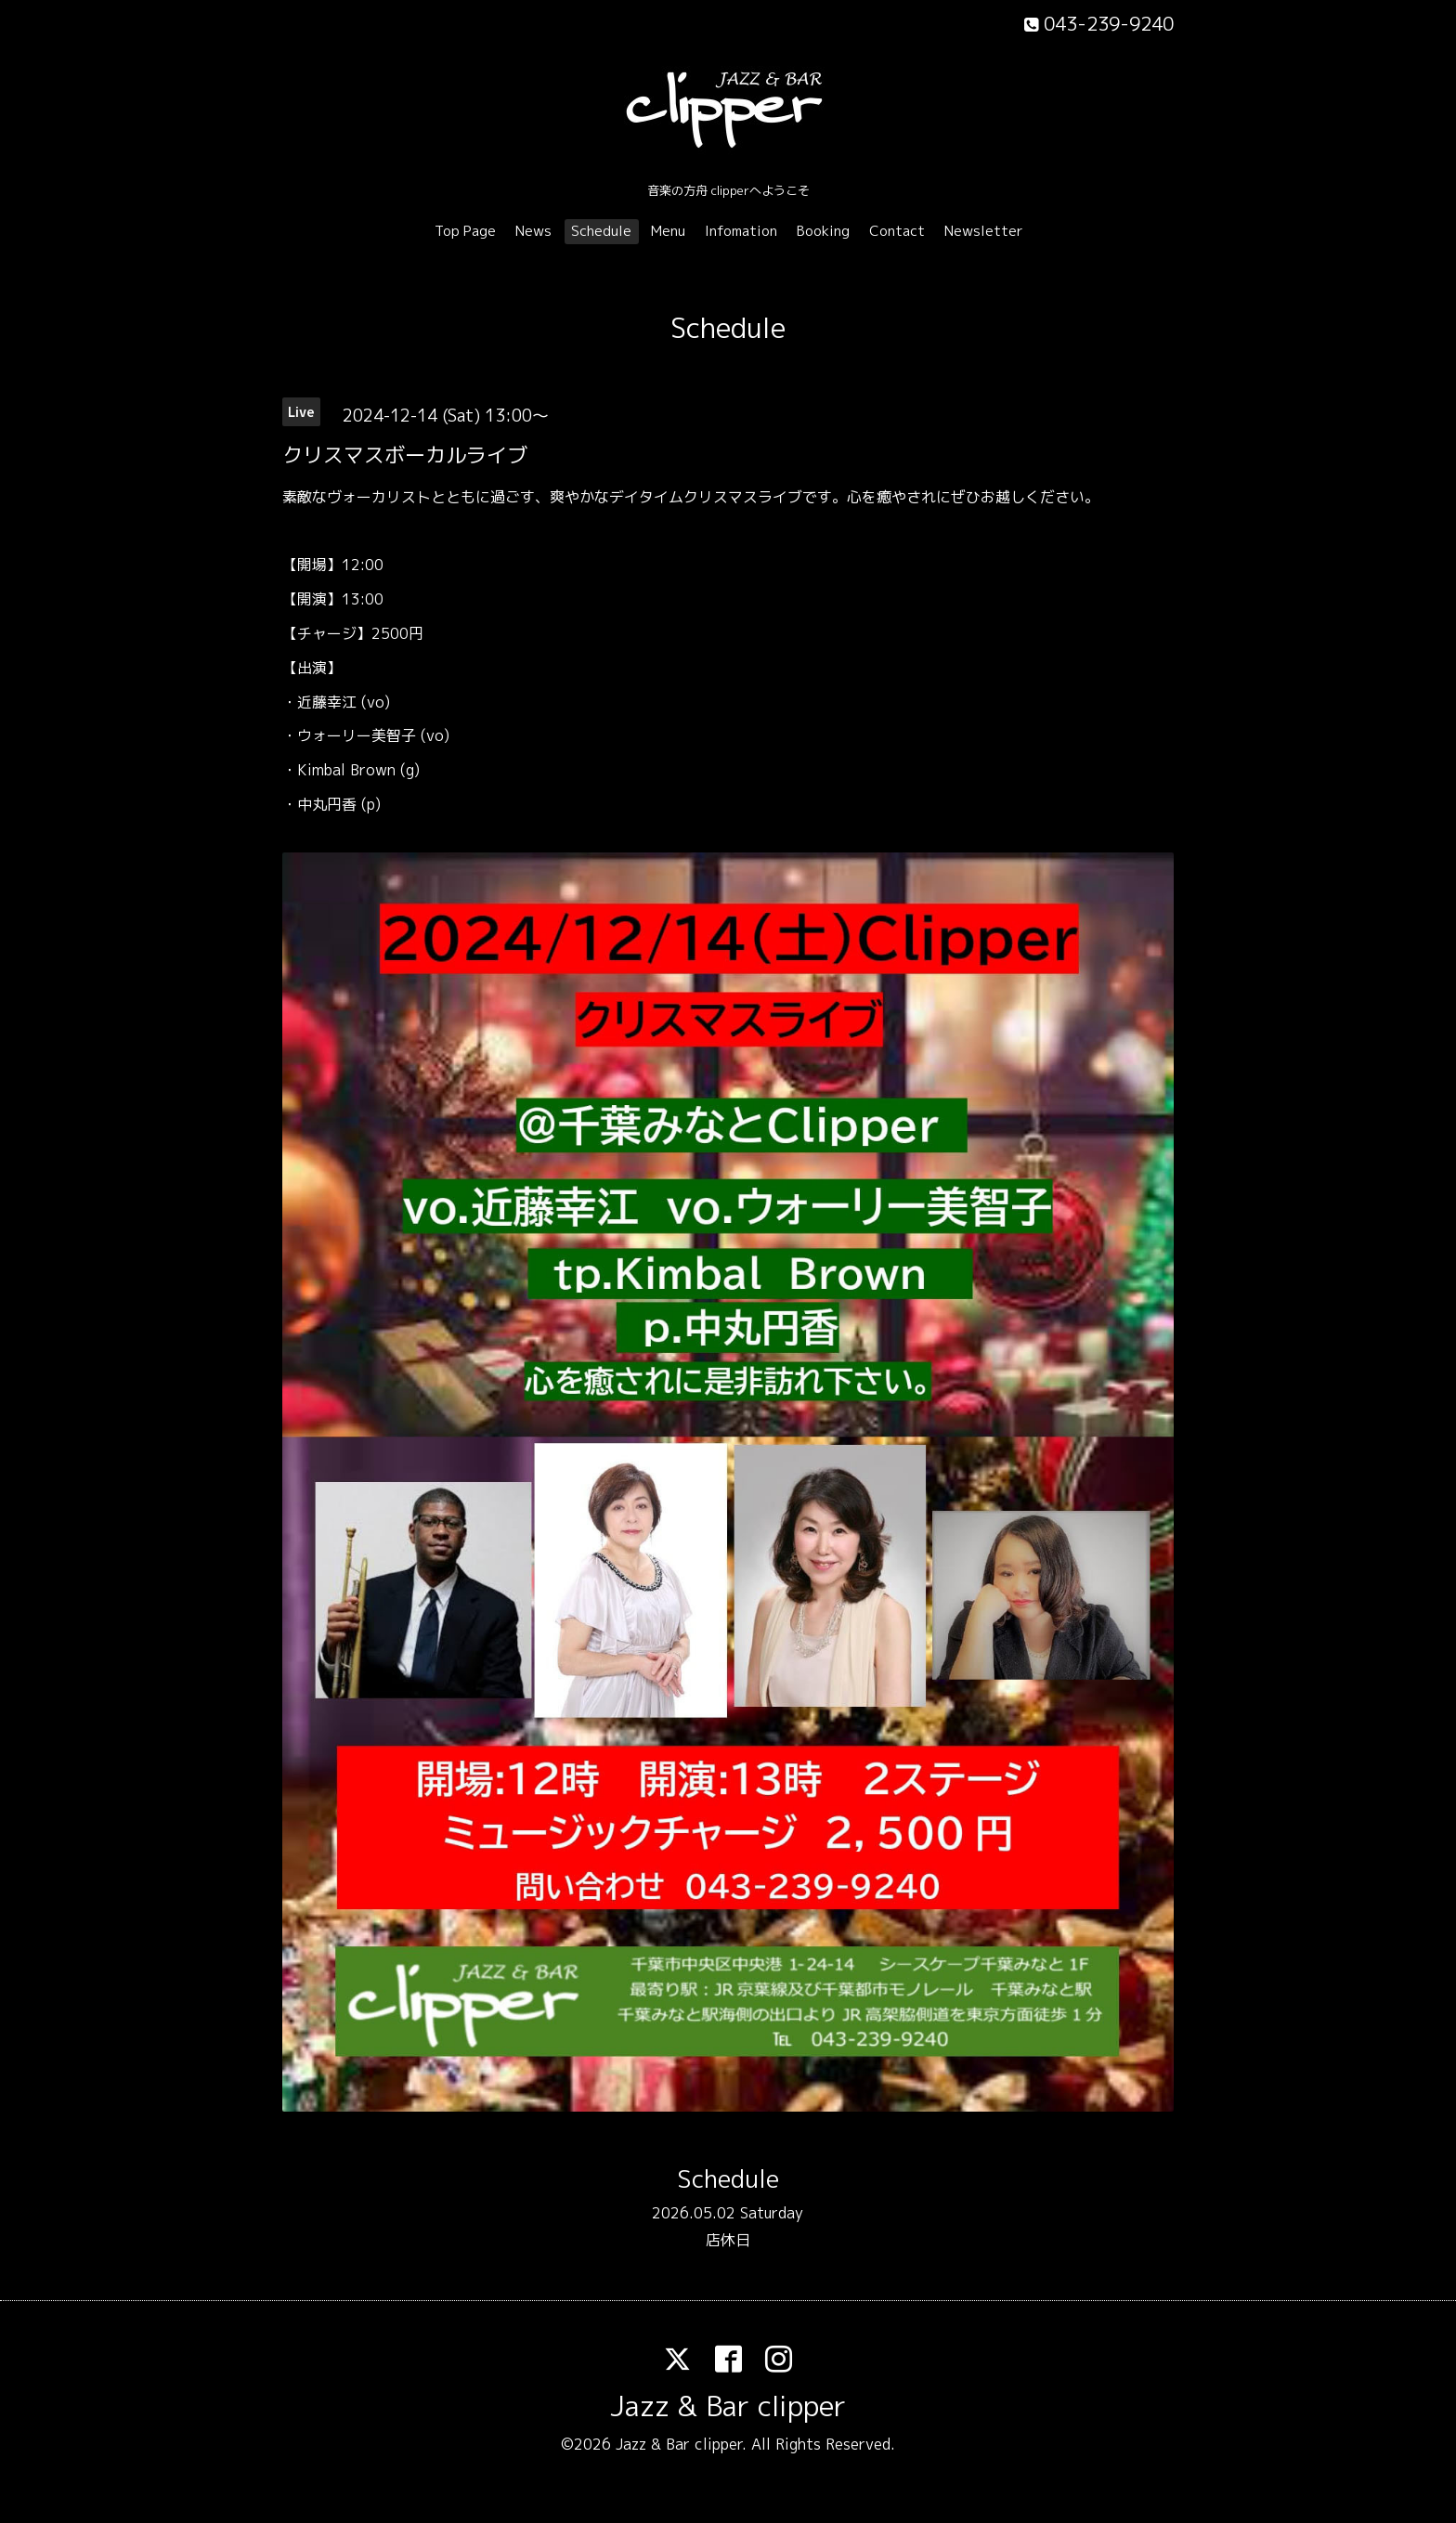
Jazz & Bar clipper (728, 2405)
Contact (897, 231)
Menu (668, 231)
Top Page (465, 231)
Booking (823, 231)
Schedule (601, 231)
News (533, 231)
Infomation (741, 231)
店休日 (728, 2240)
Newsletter (983, 231)
